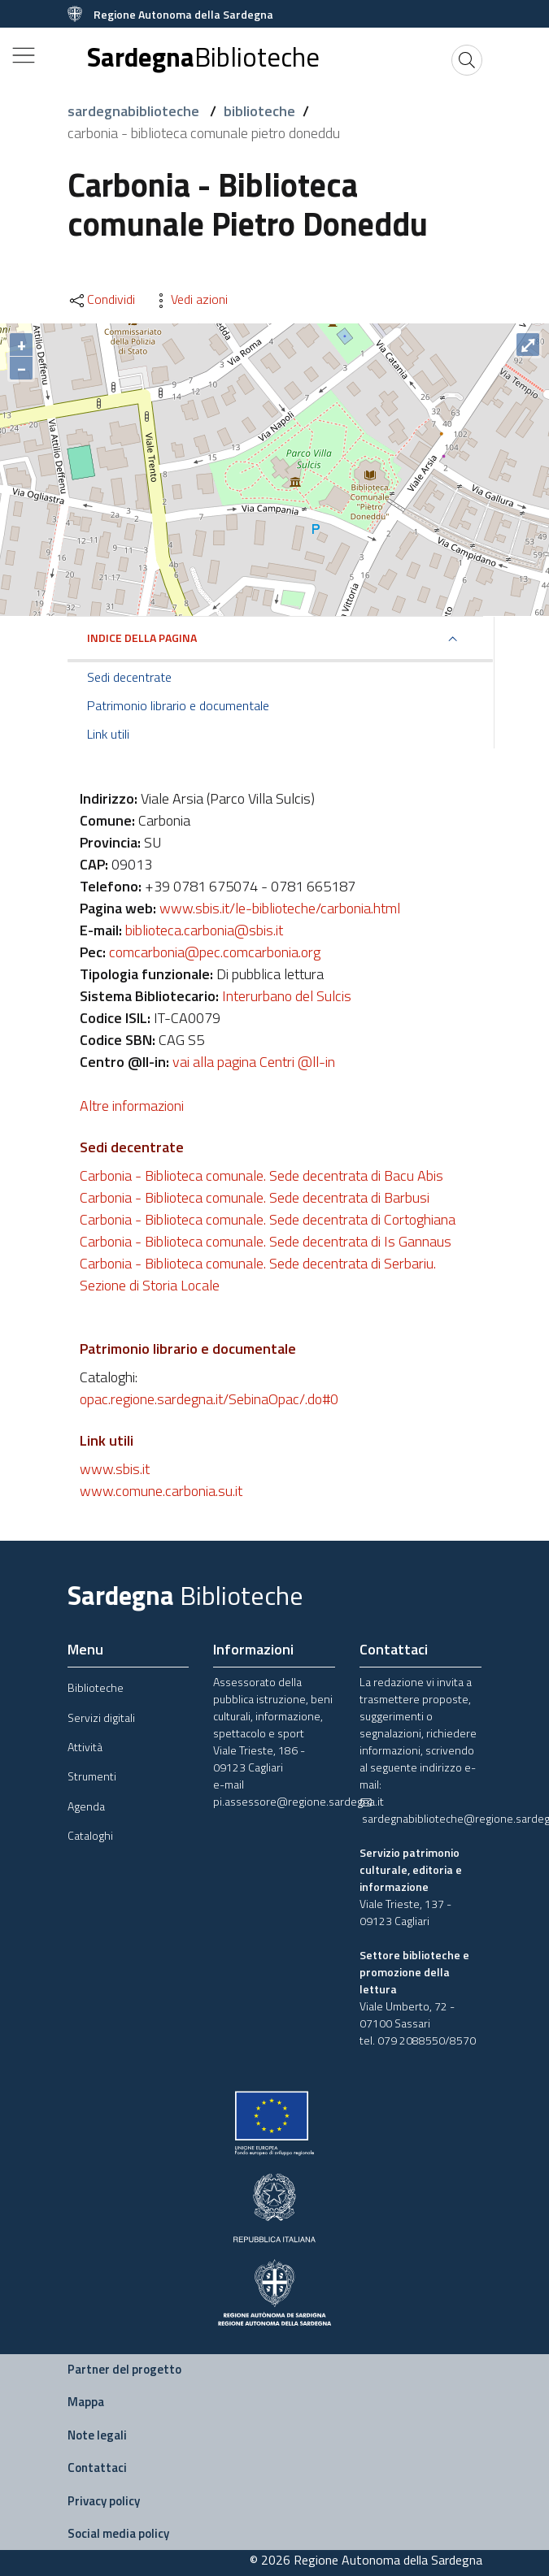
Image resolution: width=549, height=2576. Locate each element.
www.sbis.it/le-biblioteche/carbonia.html (279, 908)
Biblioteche (96, 1687)
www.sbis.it (115, 1469)
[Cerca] (466, 60)
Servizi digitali (101, 1717)
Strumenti (92, 1776)
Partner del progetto (124, 2369)
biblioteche (259, 111)
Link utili (108, 734)
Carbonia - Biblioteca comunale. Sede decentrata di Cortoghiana (267, 1219)
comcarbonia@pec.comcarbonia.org (214, 952)
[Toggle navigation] (24, 55)
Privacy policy (104, 2500)
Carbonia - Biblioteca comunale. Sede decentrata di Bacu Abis (261, 1175)
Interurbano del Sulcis (286, 996)
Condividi (101, 299)
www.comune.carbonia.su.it (161, 1491)
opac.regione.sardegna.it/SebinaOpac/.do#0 (209, 1399)
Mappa (86, 2401)
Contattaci (97, 2467)
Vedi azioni (189, 299)
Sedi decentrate (129, 677)
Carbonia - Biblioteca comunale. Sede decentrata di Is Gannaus (265, 1241)
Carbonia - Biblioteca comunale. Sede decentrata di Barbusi (254, 1197)
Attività (85, 1746)
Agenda (86, 1806)
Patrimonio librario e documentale (178, 705)
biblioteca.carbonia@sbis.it (204, 930)
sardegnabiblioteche (135, 111)
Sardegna (203, 57)
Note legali (97, 2435)
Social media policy (118, 2533)
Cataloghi (90, 1835)
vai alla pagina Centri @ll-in (253, 1062)
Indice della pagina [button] (142, 637)
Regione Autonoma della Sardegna (183, 14)
